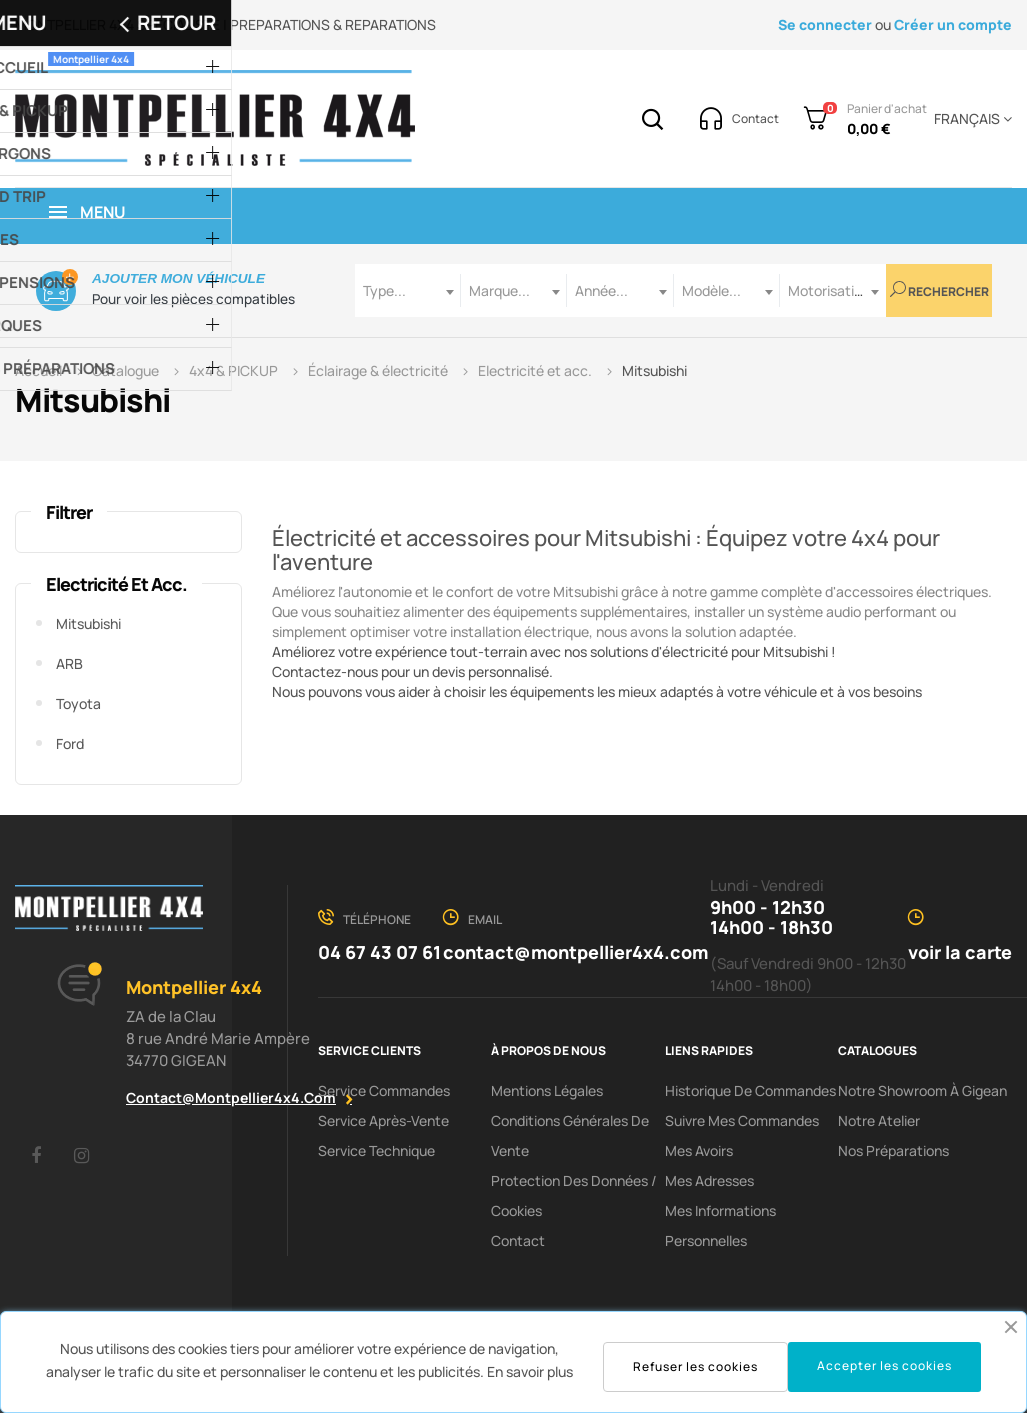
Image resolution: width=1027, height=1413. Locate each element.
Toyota (78, 703)
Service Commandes (384, 1090)
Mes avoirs (699, 1150)
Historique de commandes (750, 1090)
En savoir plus (530, 1371)
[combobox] (408, 290)
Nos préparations (893, 1150)
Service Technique (376, 1150)
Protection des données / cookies (574, 1195)
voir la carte (960, 952)
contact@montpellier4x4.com (231, 1097)
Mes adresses (709, 1180)
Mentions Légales (547, 1090)
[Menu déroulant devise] (969, 119)
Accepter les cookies (884, 1365)
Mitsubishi (88, 623)
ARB (69, 663)
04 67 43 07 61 (379, 952)
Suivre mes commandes (742, 1120)
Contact (518, 1240)
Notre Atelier (879, 1120)
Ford (70, 743)
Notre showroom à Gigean (922, 1090)
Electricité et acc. (116, 584)
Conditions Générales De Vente (570, 1135)
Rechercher (939, 290)
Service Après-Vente (383, 1120)
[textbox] (408, 290)
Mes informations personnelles (720, 1225)
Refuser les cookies (695, 1366)
